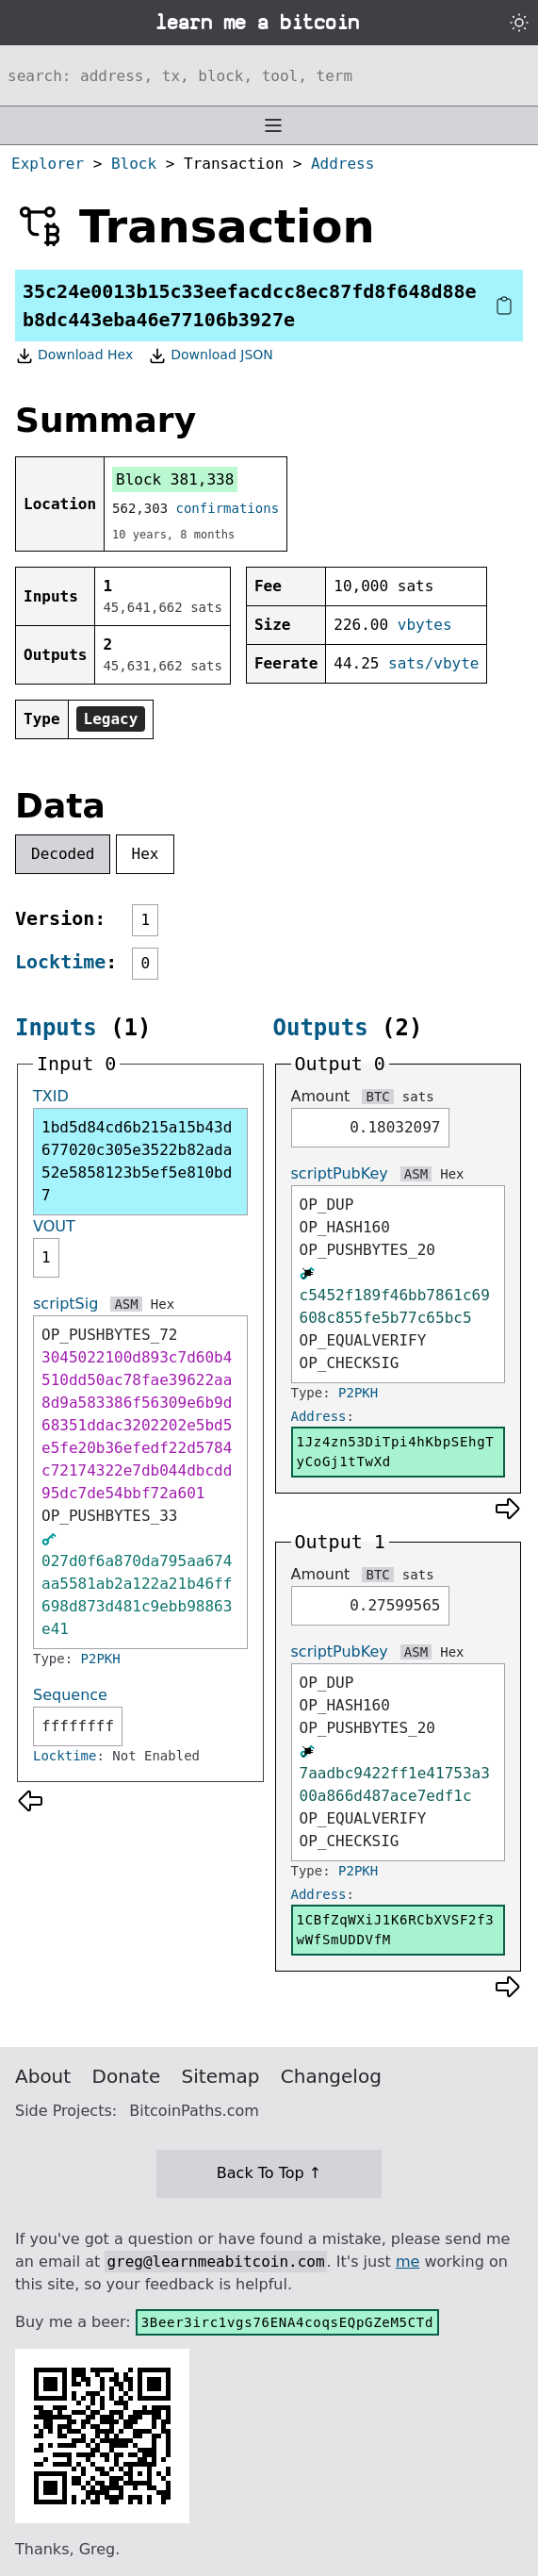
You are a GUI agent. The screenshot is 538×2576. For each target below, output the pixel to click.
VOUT (54, 1226)
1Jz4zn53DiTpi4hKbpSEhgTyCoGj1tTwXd (396, 1451)
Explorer (47, 164)
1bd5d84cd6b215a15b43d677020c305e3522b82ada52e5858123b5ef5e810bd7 (136, 1161)
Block (133, 164)
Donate (126, 2076)
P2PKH (101, 1658)
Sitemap (221, 2076)
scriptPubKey (339, 1173)
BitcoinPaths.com (194, 2111)
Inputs (56, 1028)
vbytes (425, 625)
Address (342, 164)
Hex (145, 854)
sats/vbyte (433, 663)
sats (418, 1096)
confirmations (228, 508)
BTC (377, 1096)
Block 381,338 (175, 479)
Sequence (70, 1695)
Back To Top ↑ (269, 2173)
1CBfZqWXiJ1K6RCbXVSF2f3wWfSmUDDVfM (396, 1929)
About (43, 2076)
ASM (126, 1304)
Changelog (331, 2076)
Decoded (62, 854)
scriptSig (65, 1304)
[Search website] (269, 75)
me (407, 2262)
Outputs (320, 1028)
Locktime (60, 961)
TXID (51, 1096)
